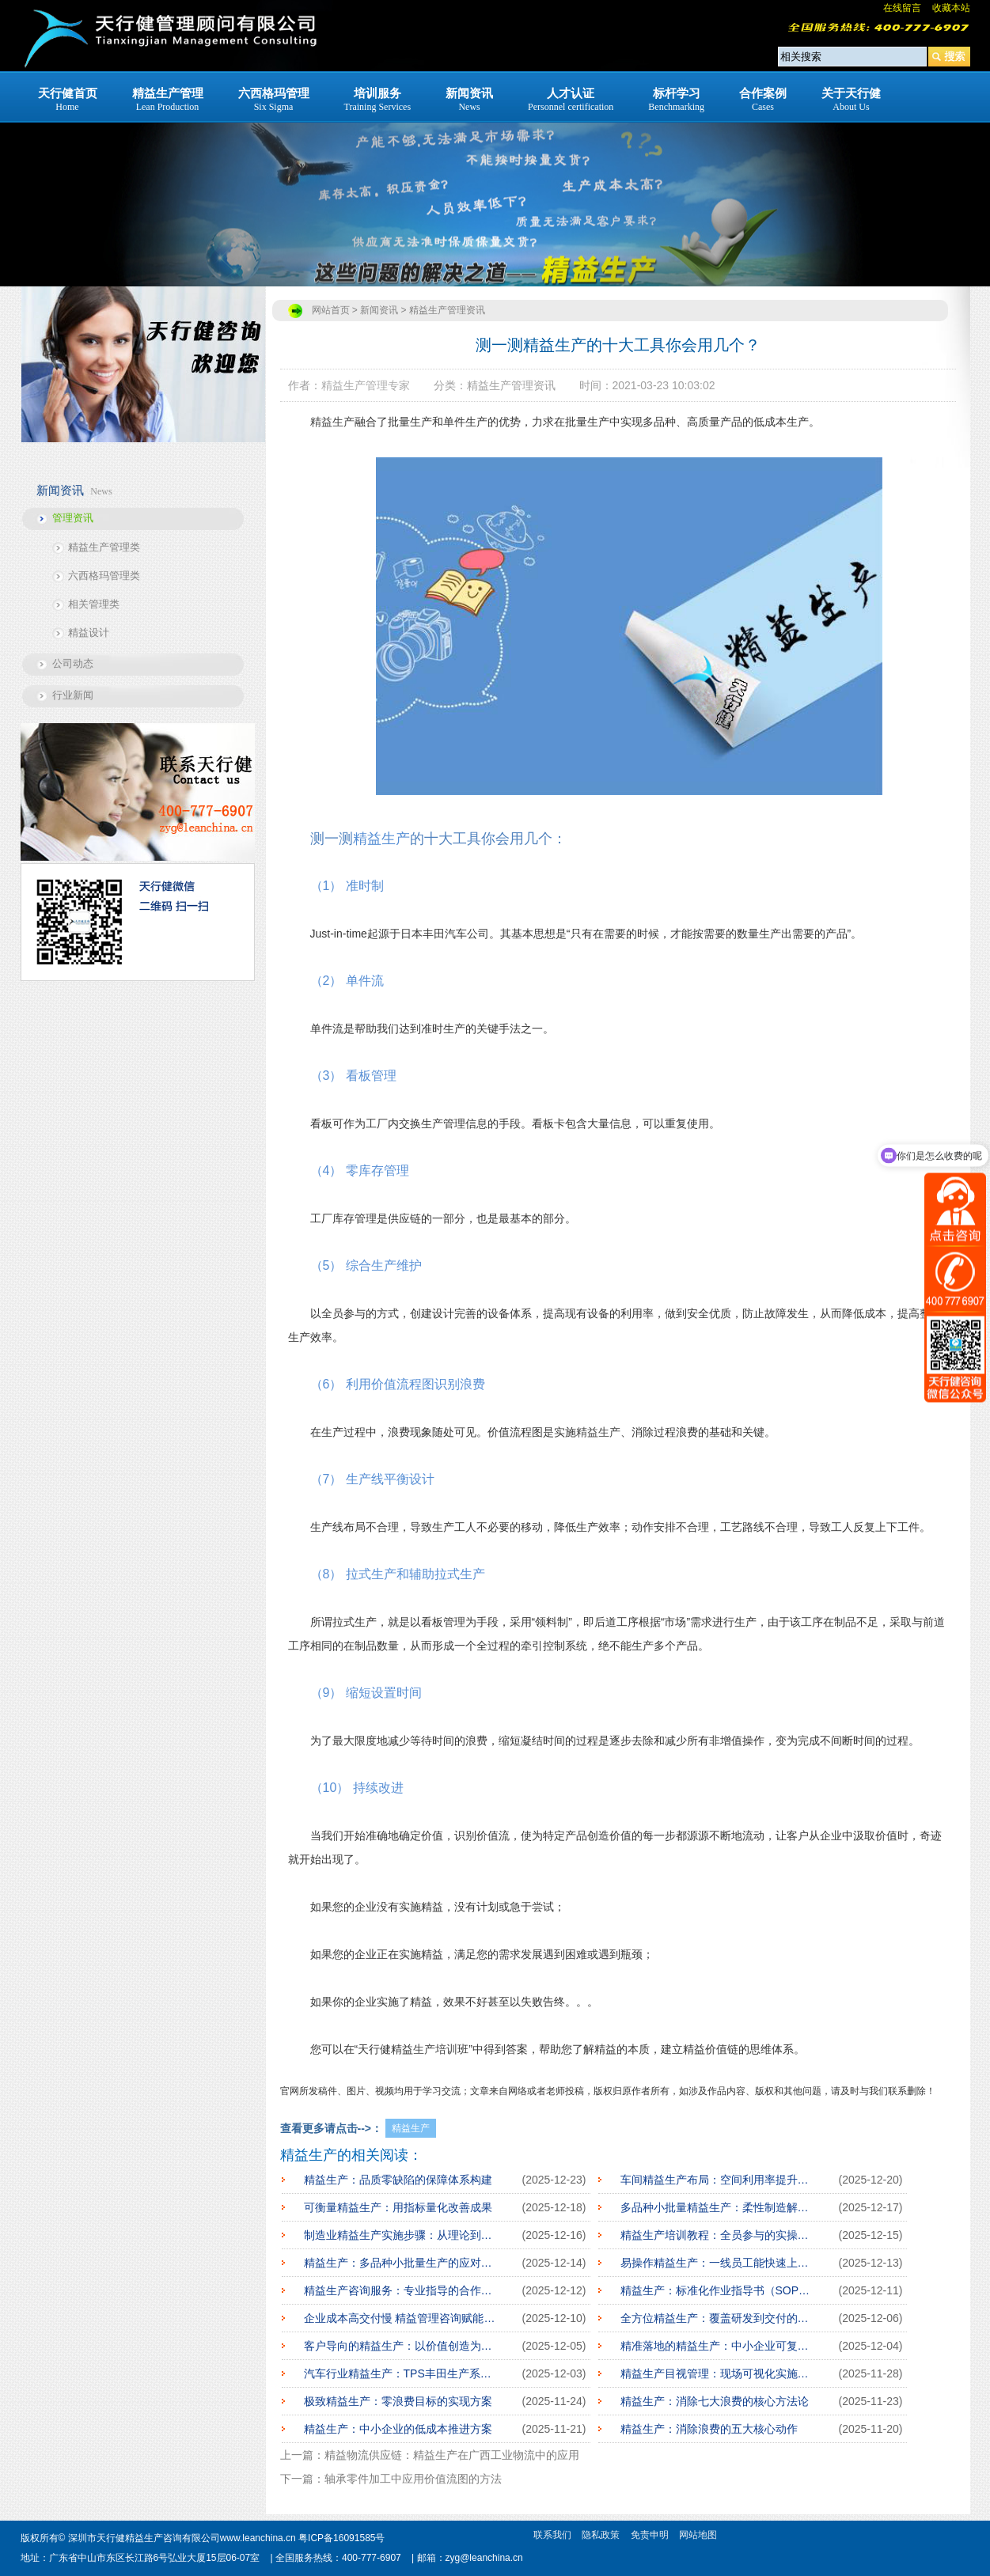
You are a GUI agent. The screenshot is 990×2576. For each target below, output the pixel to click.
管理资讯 (72, 518)
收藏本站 (951, 7)
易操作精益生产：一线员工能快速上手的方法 (717, 2262)
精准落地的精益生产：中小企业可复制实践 (717, 2345)
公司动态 (72, 663)
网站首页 (331, 310)
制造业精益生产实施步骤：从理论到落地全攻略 (401, 2235)
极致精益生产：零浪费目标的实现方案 (398, 2401)
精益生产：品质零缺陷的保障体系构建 (398, 2179)
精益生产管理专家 (365, 385)
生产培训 (435, 2049)
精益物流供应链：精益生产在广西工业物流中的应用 (451, 2455)
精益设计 (88, 632)
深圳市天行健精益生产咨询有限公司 (144, 2538)
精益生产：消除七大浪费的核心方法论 (714, 2401)
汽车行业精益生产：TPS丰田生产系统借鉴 (401, 2373)
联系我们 (552, 2534)
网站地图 (698, 2534)
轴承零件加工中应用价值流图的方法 (413, 2478)
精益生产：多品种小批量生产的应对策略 (401, 2262)
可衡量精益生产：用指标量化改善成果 (398, 2207)
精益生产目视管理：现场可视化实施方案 (717, 2373)
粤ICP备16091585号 (341, 2538)
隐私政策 (601, 2534)
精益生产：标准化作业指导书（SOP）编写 (717, 2290)
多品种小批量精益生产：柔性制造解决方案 (717, 2207)
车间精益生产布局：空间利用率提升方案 (717, 2179)
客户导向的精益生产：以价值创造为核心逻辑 (401, 2345)
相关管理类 (93, 604)
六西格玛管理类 (104, 575)
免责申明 (650, 2534)
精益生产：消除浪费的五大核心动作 (709, 2429)
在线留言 (902, 7)
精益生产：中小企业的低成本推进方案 (398, 2429)
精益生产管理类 (104, 547)
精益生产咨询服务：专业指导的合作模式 (401, 2290)
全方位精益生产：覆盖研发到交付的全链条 (717, 2318)
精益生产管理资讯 (447, 310)
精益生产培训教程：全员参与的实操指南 (717, 2235)
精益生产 (332, 421)
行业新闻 (72, 695)
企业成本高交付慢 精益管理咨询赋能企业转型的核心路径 (401, 2318)
